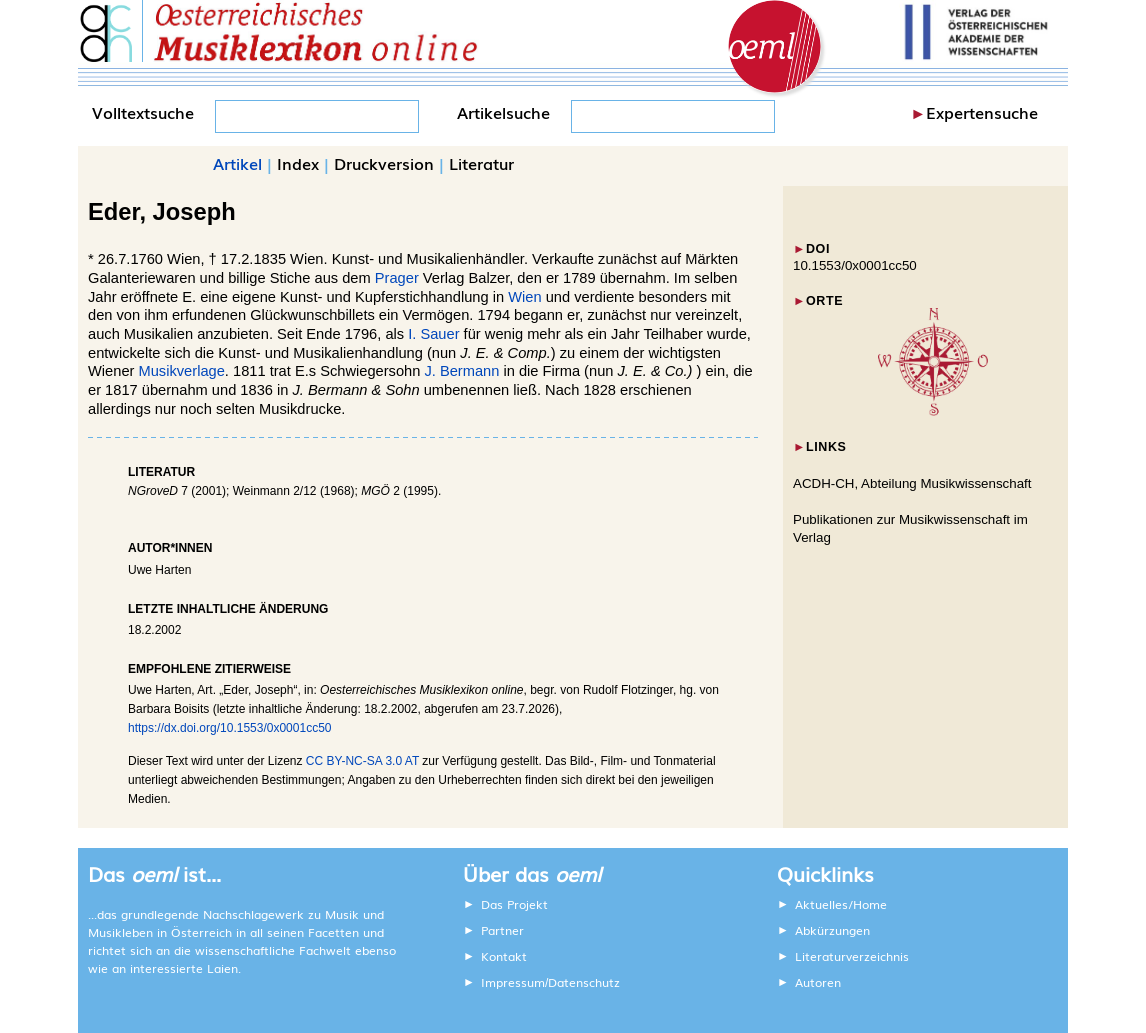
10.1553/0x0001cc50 (855, 265)
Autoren (818, 982)
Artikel (237, 163)
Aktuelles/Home (841, 904)
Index (298, 163)
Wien (524, 297)
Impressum (513, 982)
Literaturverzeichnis (852, 956)
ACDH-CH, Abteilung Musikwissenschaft (912, 483)
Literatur (481, 163)
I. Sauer (433, 334)
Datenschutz (584, 982)
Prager (397, 278)
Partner (502, 930)
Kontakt (504, 956)
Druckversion (384, 163)
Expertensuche (982, 112)
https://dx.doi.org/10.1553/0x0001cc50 (229, 728)
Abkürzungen (832, 930)
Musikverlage (182, 371)
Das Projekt (514, 904)
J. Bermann (461, 371)
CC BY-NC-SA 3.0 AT (362, 761)
